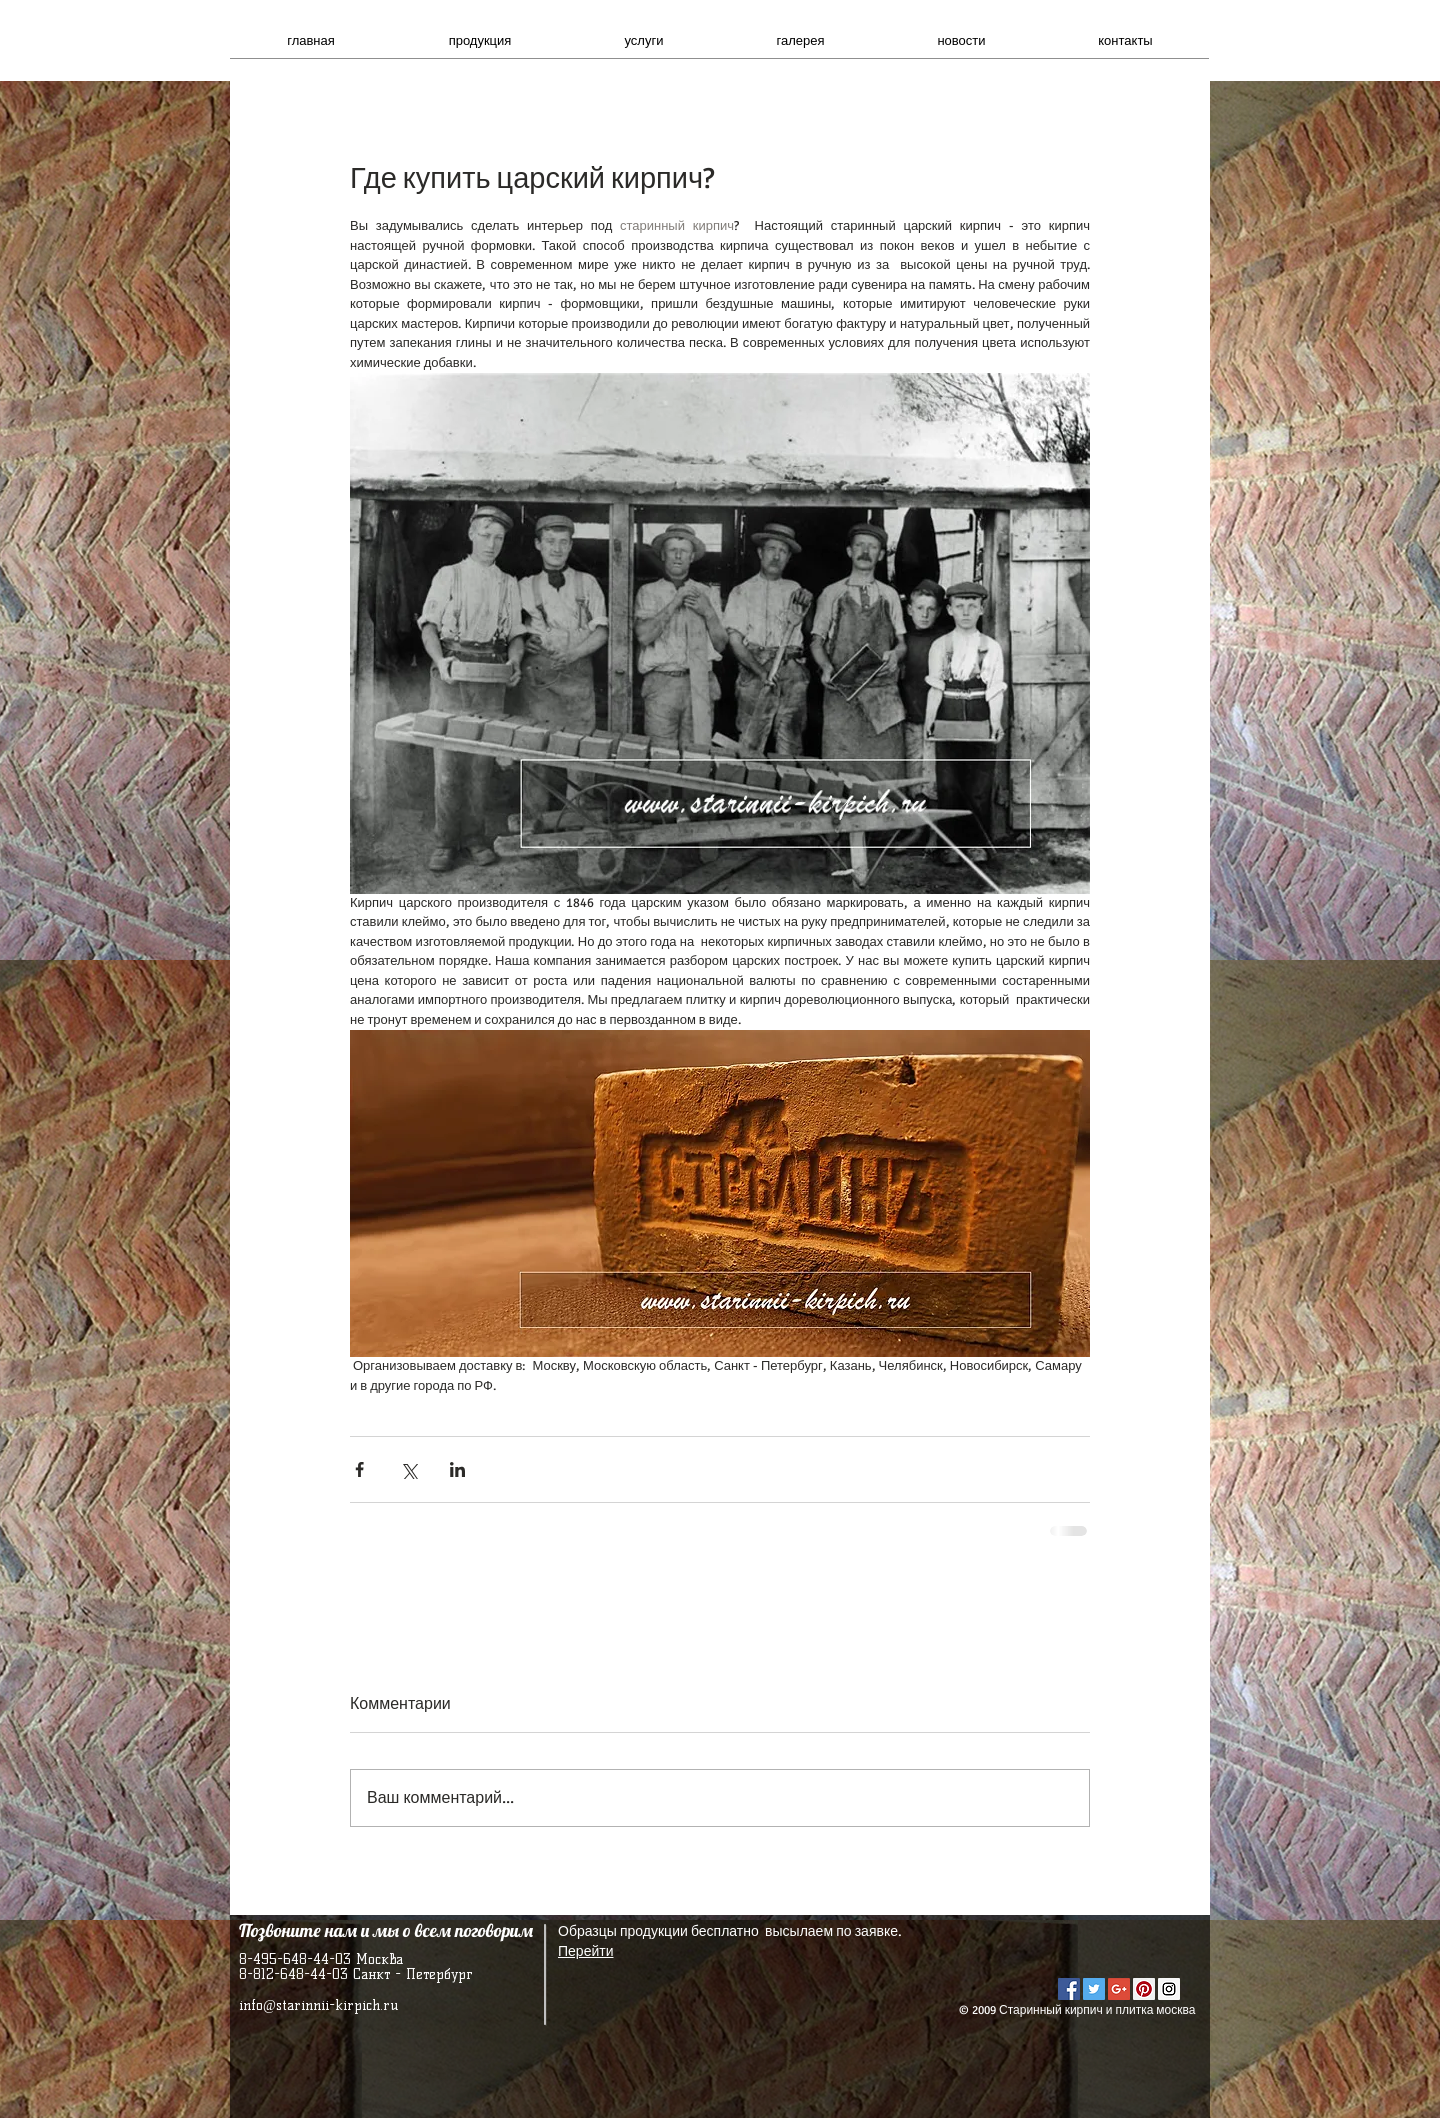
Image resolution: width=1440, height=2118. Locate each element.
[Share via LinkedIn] (457, 1469)
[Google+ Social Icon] (1119, 1989)
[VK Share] (1118, 1950)
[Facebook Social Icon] (1069, 1989)
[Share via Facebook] (359, 1469)
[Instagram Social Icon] (1169, 1989)
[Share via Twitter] (408, 1469)
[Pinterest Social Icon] (1144, 1989)
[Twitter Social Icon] (1094, 1989)
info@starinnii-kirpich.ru (318, 2005)
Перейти (585, 1951)
